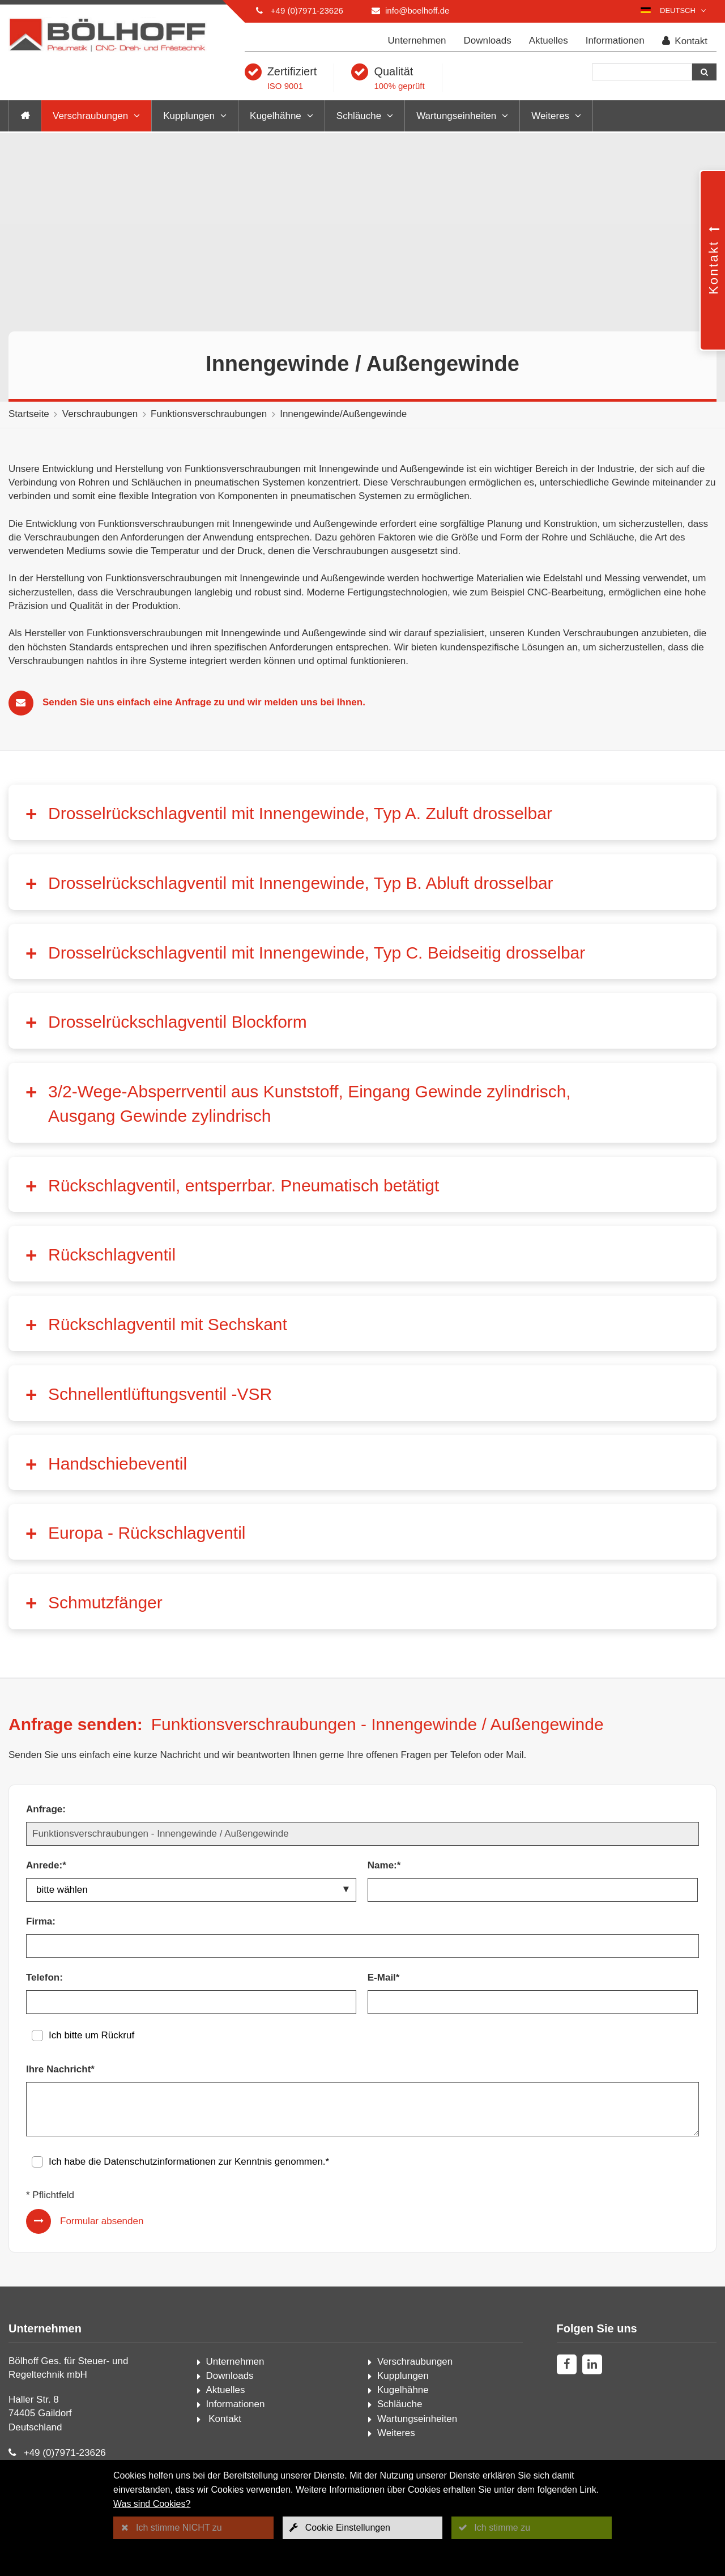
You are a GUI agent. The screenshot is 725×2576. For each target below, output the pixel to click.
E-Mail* (384, 1977)
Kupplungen (189, 115)
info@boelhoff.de (417, 10)
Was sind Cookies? (151, 2504)
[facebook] (567, 2364)
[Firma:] (362, 1946)
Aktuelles (548, 40)
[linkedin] (592, 2364)
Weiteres (550, 115)
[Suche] (642, 71)
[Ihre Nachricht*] (362, 2109)
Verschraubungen (90, 115)
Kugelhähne (275, 115)
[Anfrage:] (362, 1834)
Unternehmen (417, 40)
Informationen (615, 40)
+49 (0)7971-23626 (307, 10)
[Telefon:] (191, 2002)
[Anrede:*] (191, 1890)
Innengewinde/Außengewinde (343, 413)
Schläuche (358, 115)
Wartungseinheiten (456, 115)
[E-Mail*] (533, 2002)
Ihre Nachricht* (60, 2069)
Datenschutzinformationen (160, 2161)
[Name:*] (533, 1890)
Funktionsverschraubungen (209, 413)
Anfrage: (46, 1809)
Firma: (41, 1921)
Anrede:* (46, 1865)
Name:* (384, 1865)
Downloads (487, 40)
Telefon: (44, 1977)
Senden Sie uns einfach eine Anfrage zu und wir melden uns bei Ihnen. (203, 702)
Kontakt (684, 41)
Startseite (28, 413)
